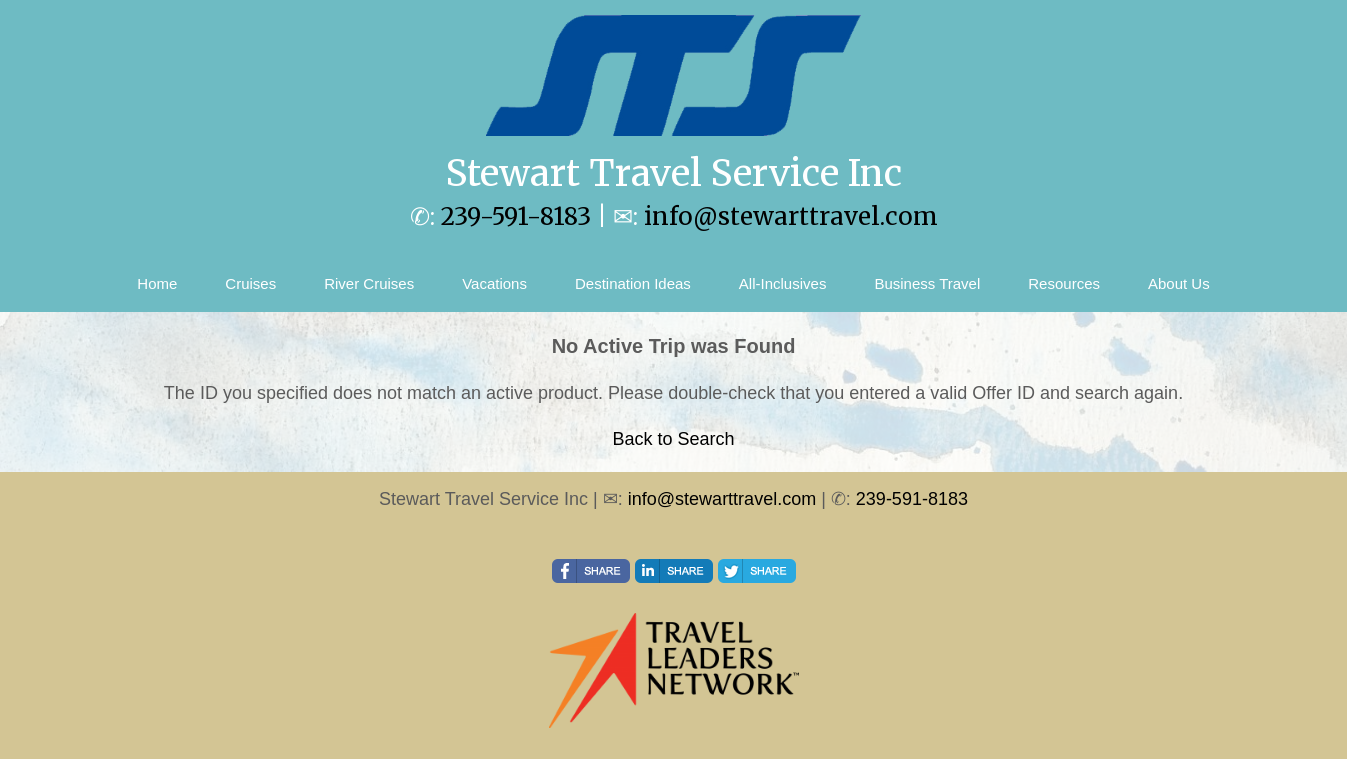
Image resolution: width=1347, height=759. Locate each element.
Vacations (494, 283)
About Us (1179, 283)
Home (157, 283)
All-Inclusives (783, 283)
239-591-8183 (516, 216)
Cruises (250, 283)
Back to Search (673, 439)
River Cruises (369, 283)
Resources (1064, 283)
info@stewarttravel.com (791, 216)
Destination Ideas (633, 283)
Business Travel (927, 283)
